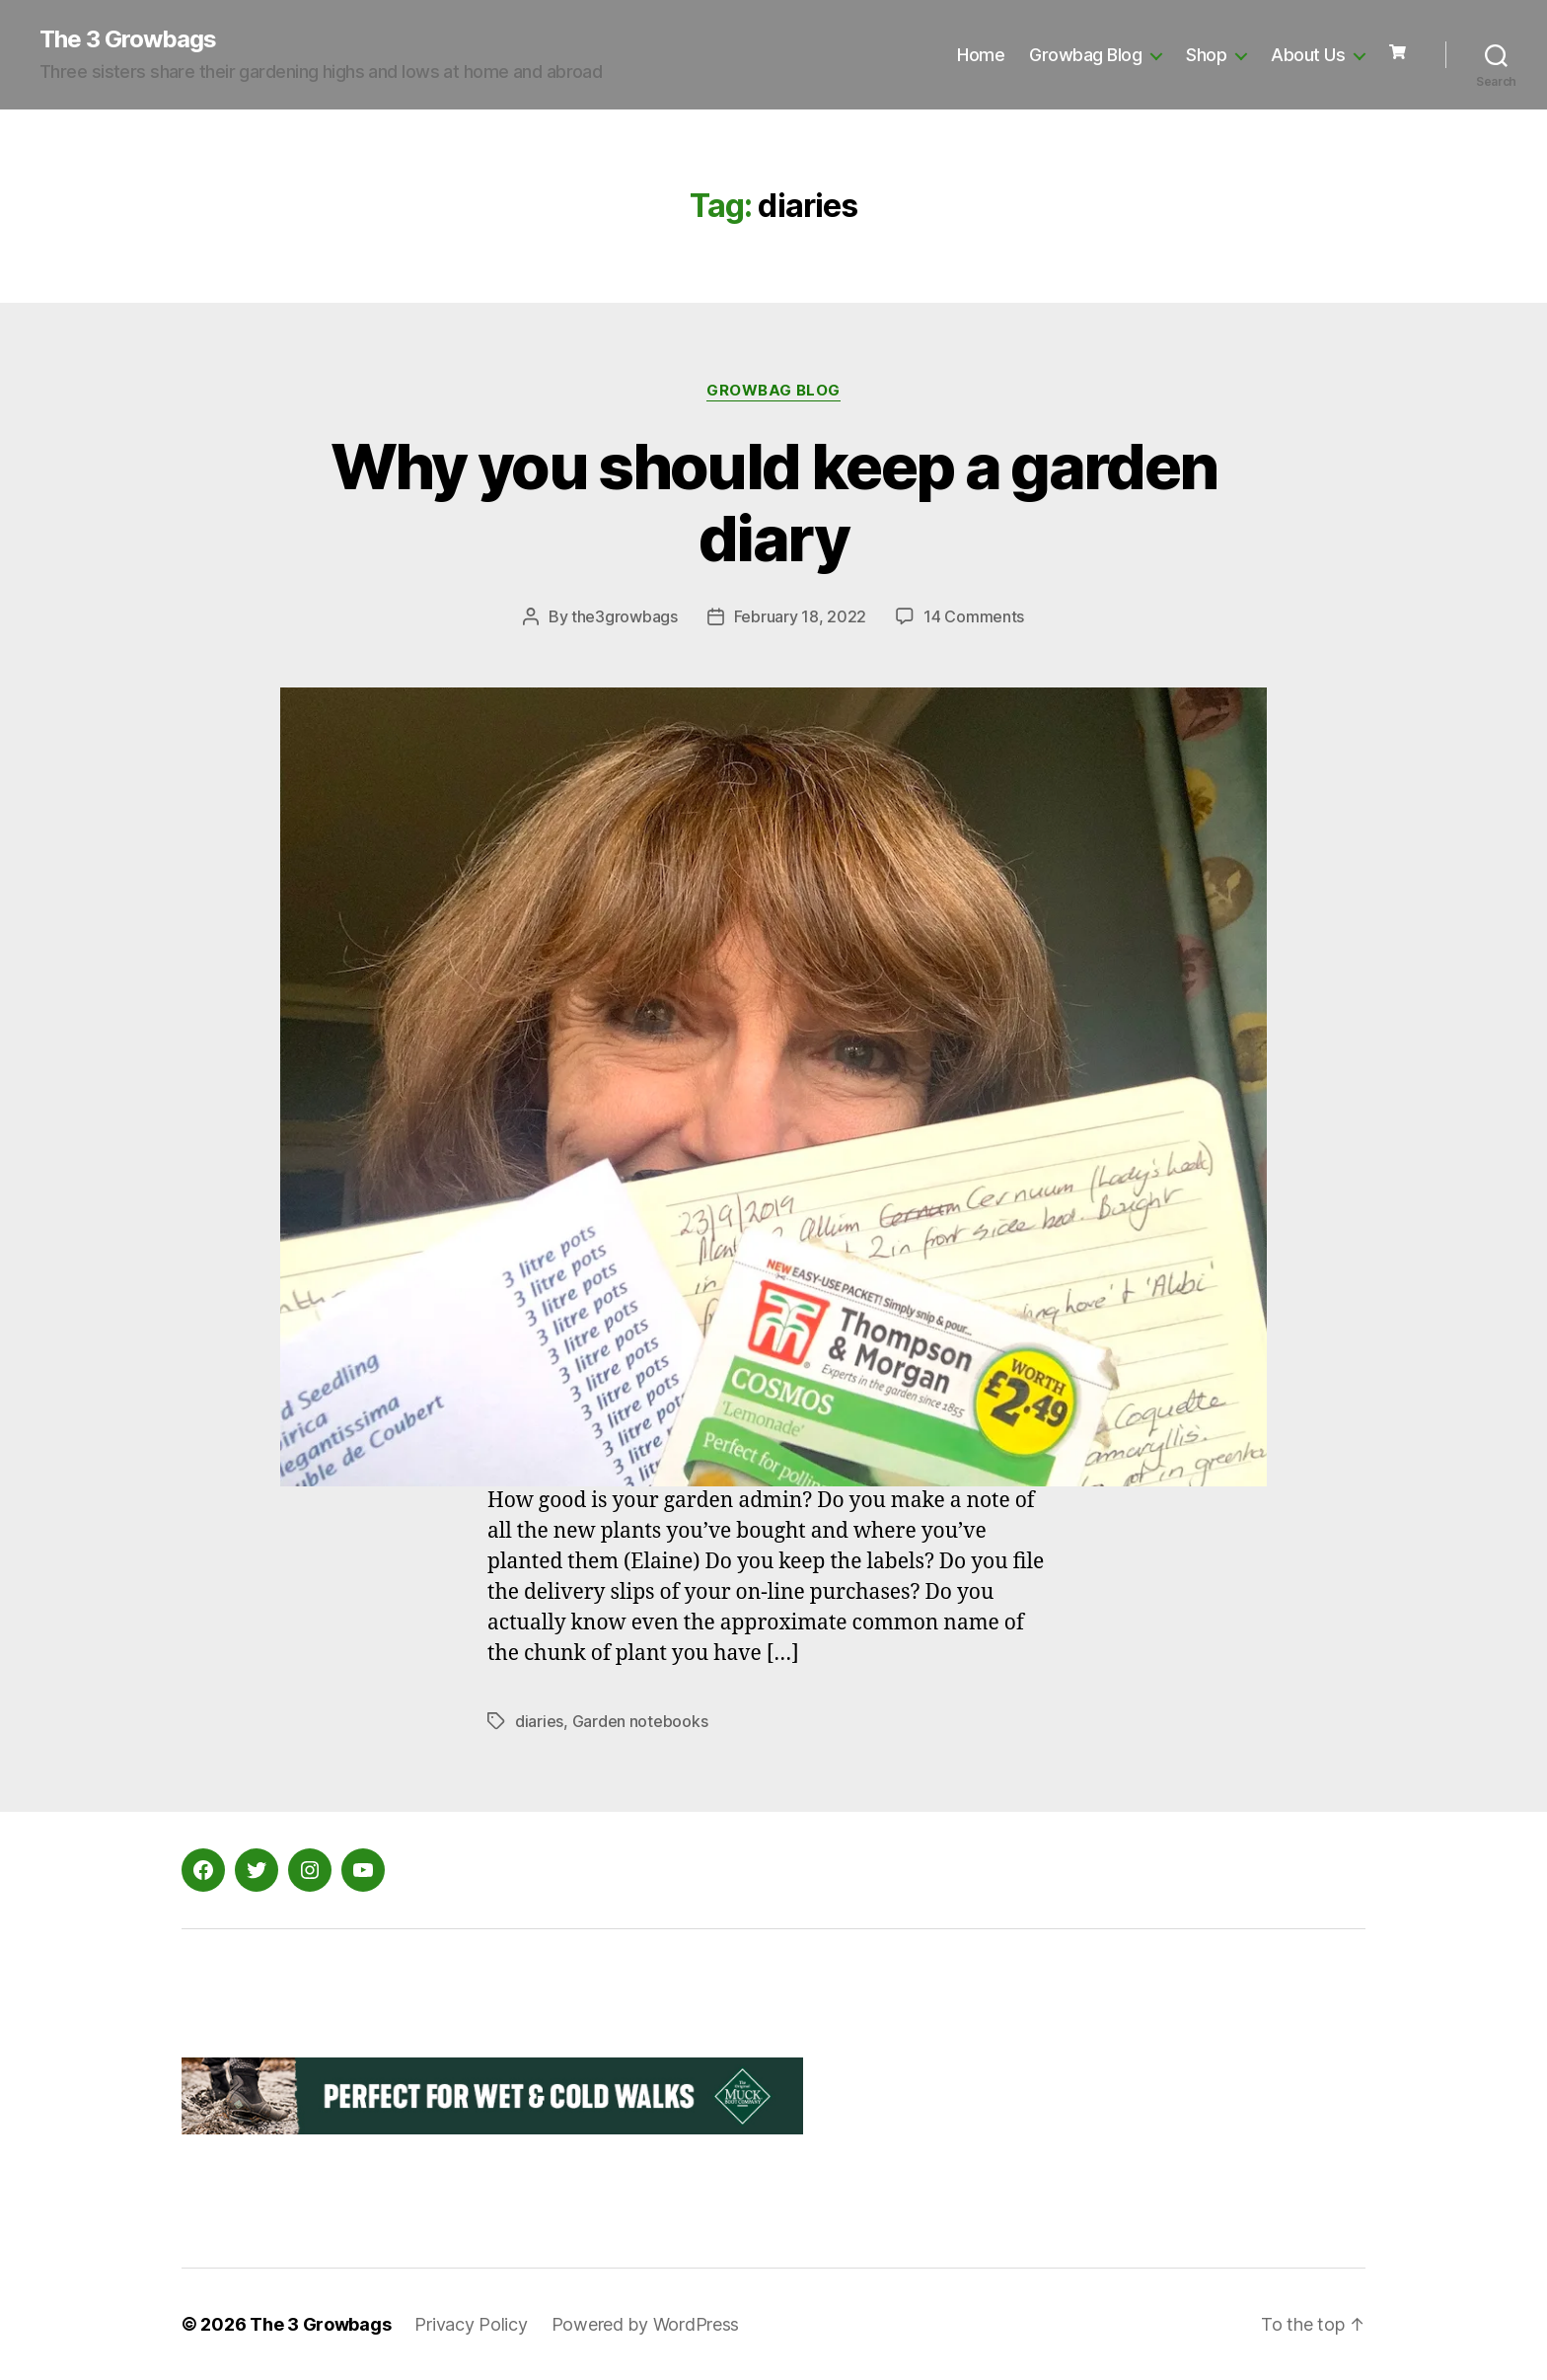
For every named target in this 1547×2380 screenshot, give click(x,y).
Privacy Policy (470, 2324)
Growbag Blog (1085, 54)
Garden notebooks (640, 1721)
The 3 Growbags (127, 39)
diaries (539, 1721)
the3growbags (624, 616)
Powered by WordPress (646, 2324)
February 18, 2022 (800, 616)
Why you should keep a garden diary (774, 502)
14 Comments (973, 616)
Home (980, 54)
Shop (1206, 54)
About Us (1308, 54)
